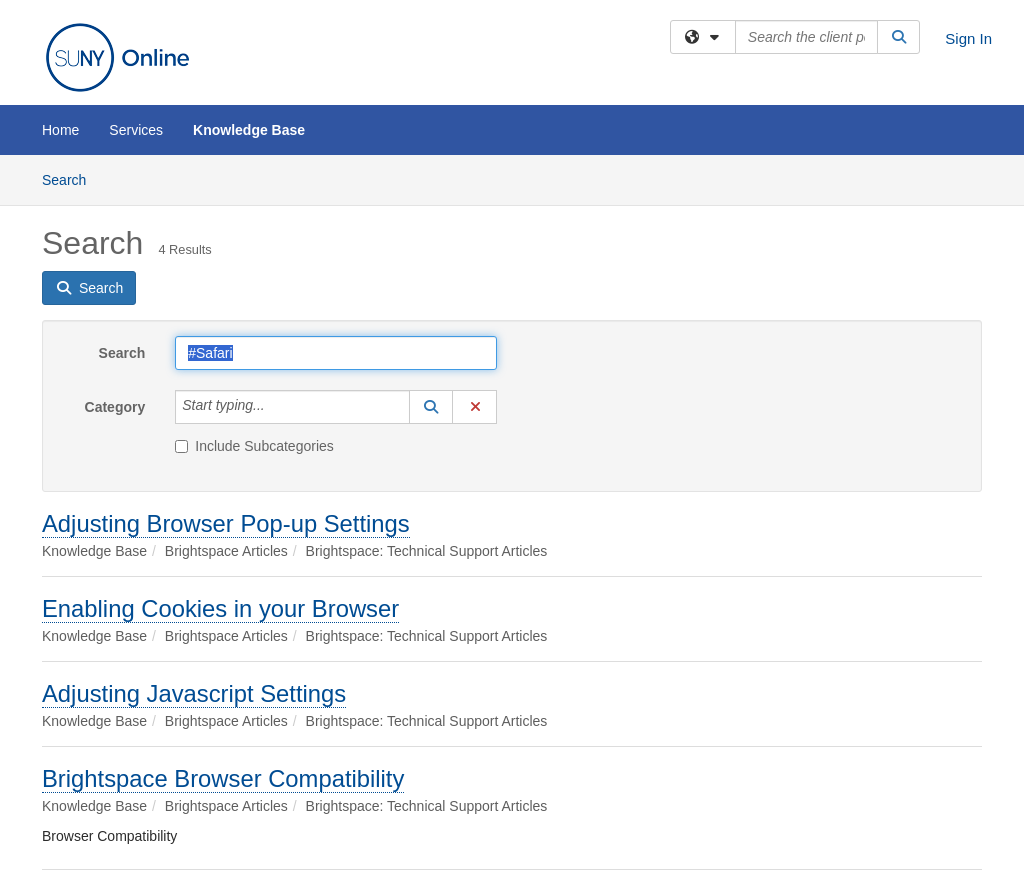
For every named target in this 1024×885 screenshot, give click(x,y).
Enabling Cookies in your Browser (220, 608)
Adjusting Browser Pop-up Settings (226, 523)
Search (71, 178)
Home (60, 130)
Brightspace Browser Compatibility (223, 778)
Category (115, 407)
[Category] (276, 407)
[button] (431, 407)
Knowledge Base (249, 130)
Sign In (968, 38)
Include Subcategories (254, 446)
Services (136, 130)
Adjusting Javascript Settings (194, 693)
